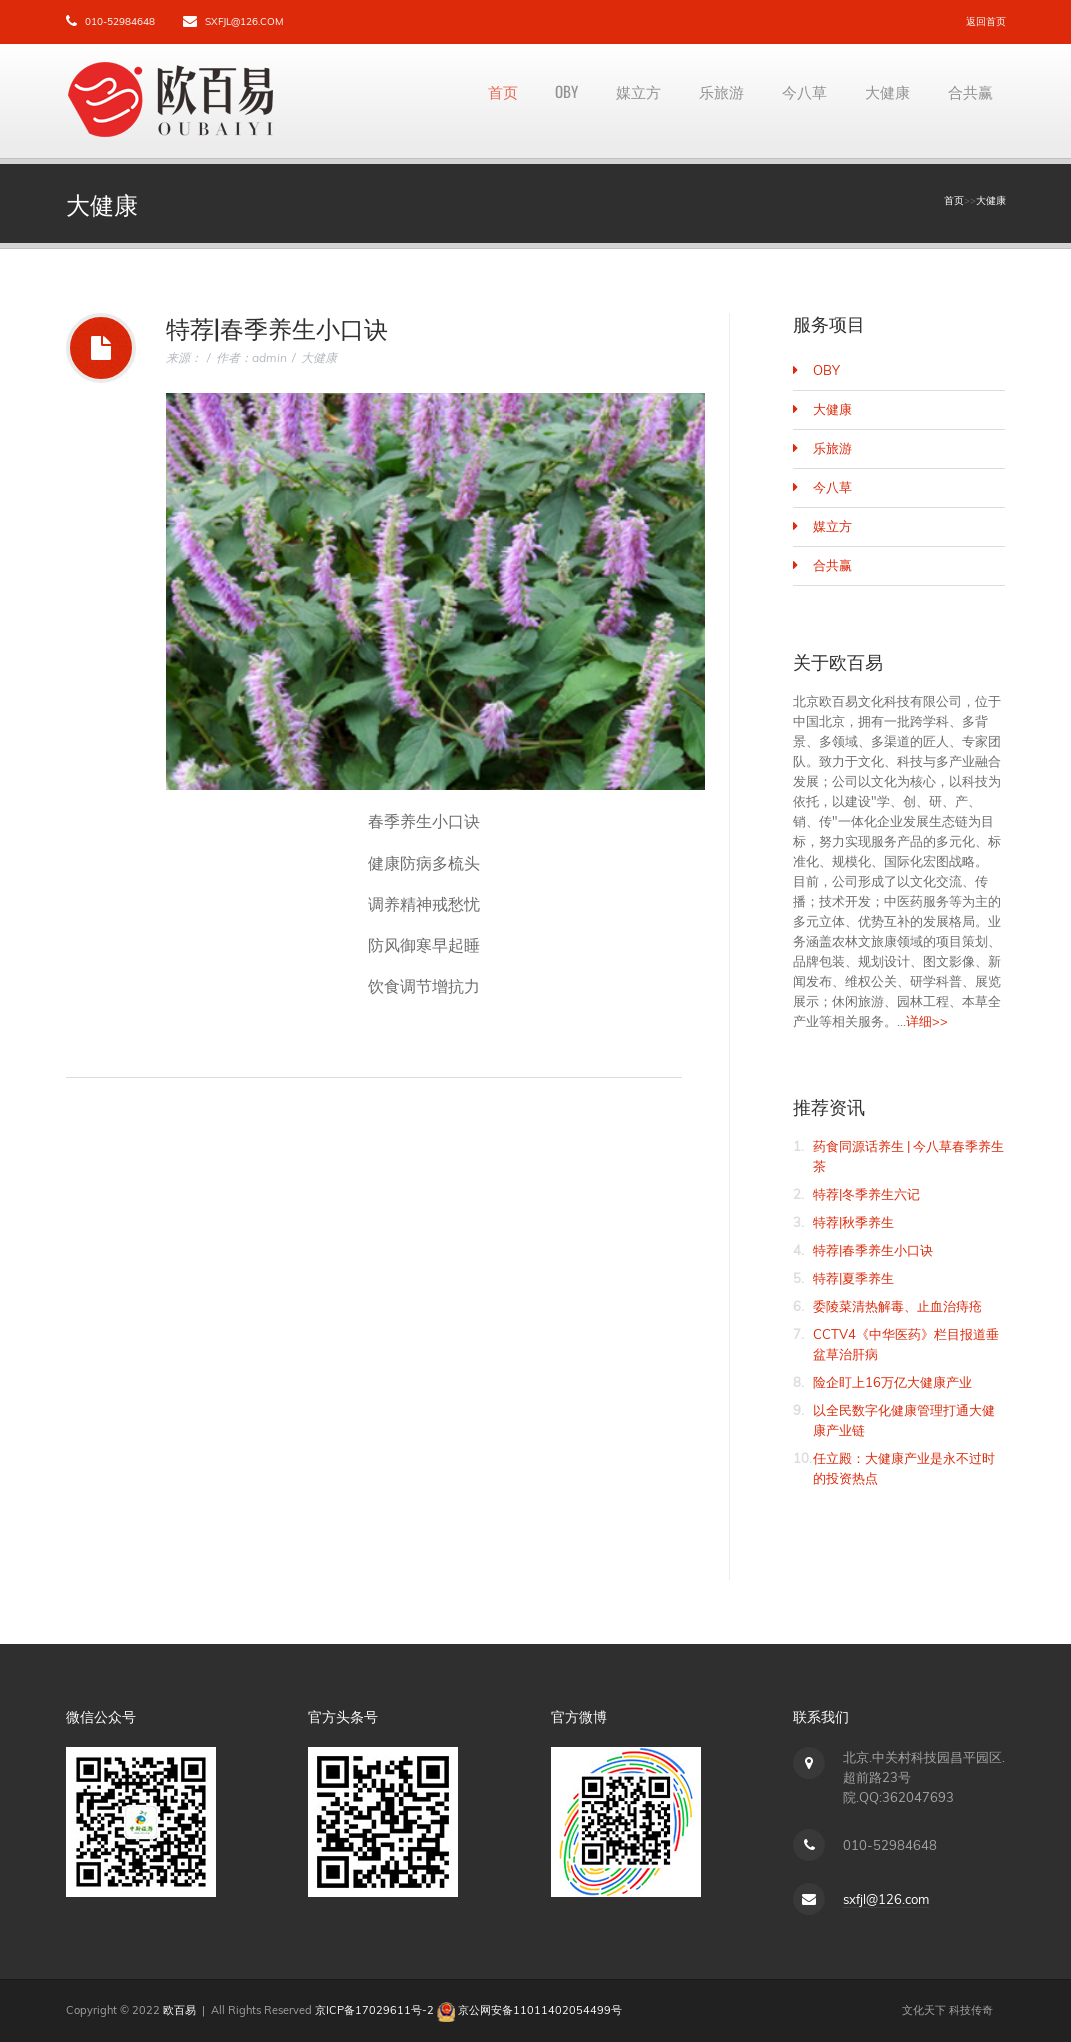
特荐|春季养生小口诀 (873, 1250)
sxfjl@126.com (244, 21)
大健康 (877, 101)
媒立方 (607, 101)
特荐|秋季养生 (853, 1222)
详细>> (927, 1021)
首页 (458, 101)
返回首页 (986, 21)
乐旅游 (697, 101)
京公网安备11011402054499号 (540, 2010)
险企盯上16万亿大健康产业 (892, 1382)
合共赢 (967, 101)
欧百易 (179, 2010)
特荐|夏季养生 (853, 1278)
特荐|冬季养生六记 (866, 1194)
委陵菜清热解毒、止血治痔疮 (897, 1306)
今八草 (787, 101)
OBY (528, 101)
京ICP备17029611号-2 (374, 2010)
